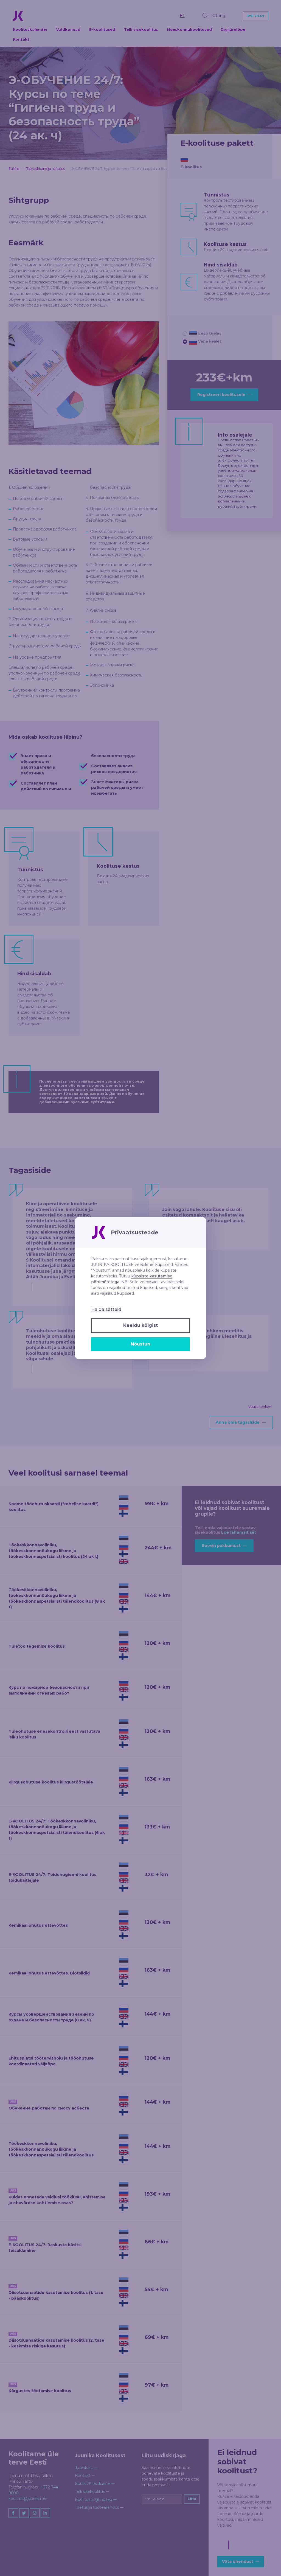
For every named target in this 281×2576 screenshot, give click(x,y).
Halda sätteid (106, 1309)
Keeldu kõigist (140, 1325)
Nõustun (140, 1344)
